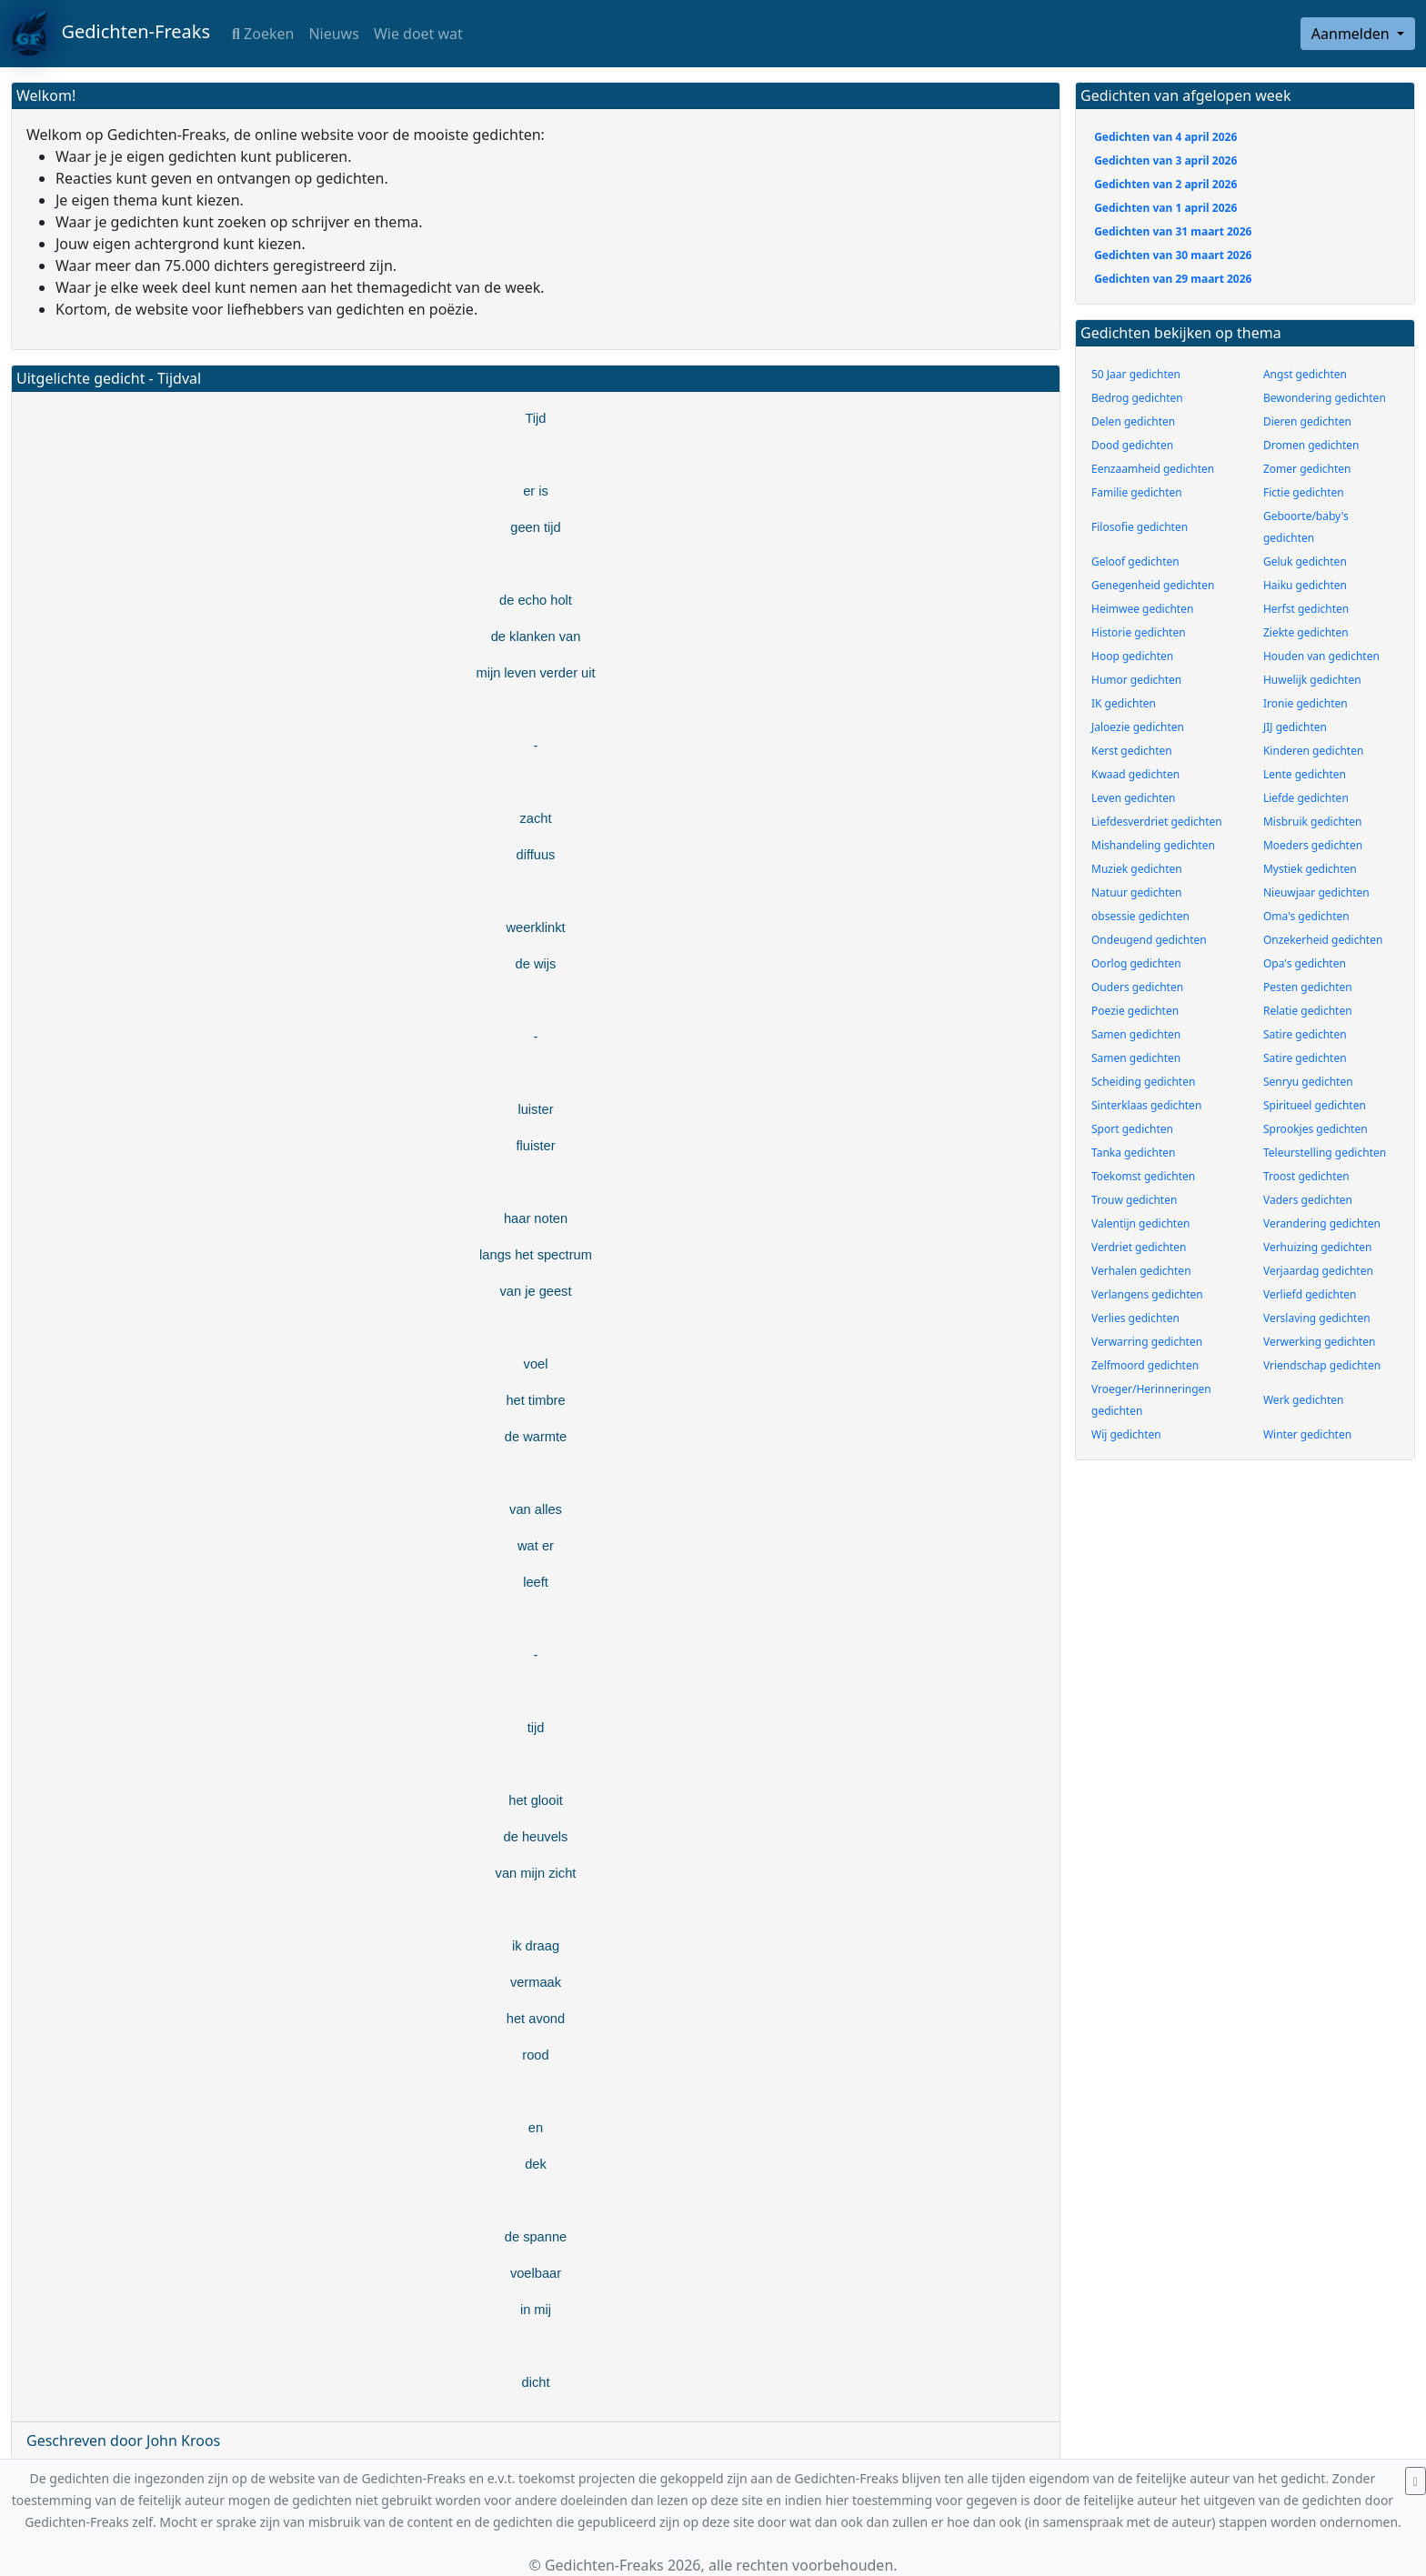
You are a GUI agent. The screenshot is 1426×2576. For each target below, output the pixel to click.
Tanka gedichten (1133, 1152)
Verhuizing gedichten (1317, 1247)
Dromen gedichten (1311, 445)
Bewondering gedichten (1324, 398)
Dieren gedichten (1307, 421)
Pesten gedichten (1307, 987)
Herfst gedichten (1306, 608)
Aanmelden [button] (1352, 34)
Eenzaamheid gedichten (1152, 468)
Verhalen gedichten (1141, 1270)
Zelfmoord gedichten (1145, 1365)
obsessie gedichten (1140, 916)
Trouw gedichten (1134, 1200)
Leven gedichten (1133, 798)
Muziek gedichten (1136, 869)
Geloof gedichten (1135, 561)
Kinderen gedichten (1313, 750)
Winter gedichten (1307, 1434)
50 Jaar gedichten (1135, 374)
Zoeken (263, 34)
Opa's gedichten (1304, 963)
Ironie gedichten (1305, 703)
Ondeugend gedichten (1149, 939)
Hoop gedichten (1132, 656)
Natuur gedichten (1136, 892)
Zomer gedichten (1307, 468)
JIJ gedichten (1295, 727)
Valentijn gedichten (1140, 1223)
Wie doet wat (418, 34)
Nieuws (333, 34)
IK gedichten (1123, 703)
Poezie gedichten (1135, 1010)
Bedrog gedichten (1137, 398)
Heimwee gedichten (1142, 608)
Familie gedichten (1136, 492)
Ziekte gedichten (1306, 632)
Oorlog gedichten (1136, 963)
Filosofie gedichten (1139, 527)
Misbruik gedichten (1312, 821)
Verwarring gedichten (1146, 1341)
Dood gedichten (1132, 445)
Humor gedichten (1136, 679)
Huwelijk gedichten (1312, 679)
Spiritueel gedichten (1314, 1105)
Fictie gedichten (1303, 492)
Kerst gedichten (1131, 750)
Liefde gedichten (1306, 798)
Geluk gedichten (1305, 561)
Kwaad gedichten (1135, 774)
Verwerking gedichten (1319, 1341)
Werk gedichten (1303, 1400)
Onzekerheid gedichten (1322, 939)
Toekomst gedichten (1143, 1176)
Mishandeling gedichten (1153, 845)
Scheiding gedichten (1143, 1081)
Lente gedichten (1304, 774)
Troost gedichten (1306, 1176)
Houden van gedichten (1321, 656)
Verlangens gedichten (1147, 1294)
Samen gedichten (1135, 1034)
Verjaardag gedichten (1318, 1270)
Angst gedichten (1305, 374)
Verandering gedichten (1322, 1223)
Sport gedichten (1132, 1129)
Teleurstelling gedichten (1324, 1152)
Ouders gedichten (1137, 987)
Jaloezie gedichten (1137, 727)
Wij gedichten (1126, 1434)
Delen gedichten (1133, 421)
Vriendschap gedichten (1322, 1365)
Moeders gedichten (1312, 845)
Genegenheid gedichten (1152, 585)
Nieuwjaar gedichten (1316, 892)
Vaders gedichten (1307, 1200)
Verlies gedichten (1135, 1318)
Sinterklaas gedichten (1146, 1105)
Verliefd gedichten (1310, 1294)
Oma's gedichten (1306, 916)
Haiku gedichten (1305, 585)
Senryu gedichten (1308, 1081)
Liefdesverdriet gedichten (1156, 821)
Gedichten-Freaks (110, 33)
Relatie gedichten (1307, 1010)
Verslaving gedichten (1317, 1318)
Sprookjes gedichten (1315, 1129)
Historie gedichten (1138, 632)
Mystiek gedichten (1310, 869)
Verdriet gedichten (1138, 1247)
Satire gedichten (1305, 1034)
